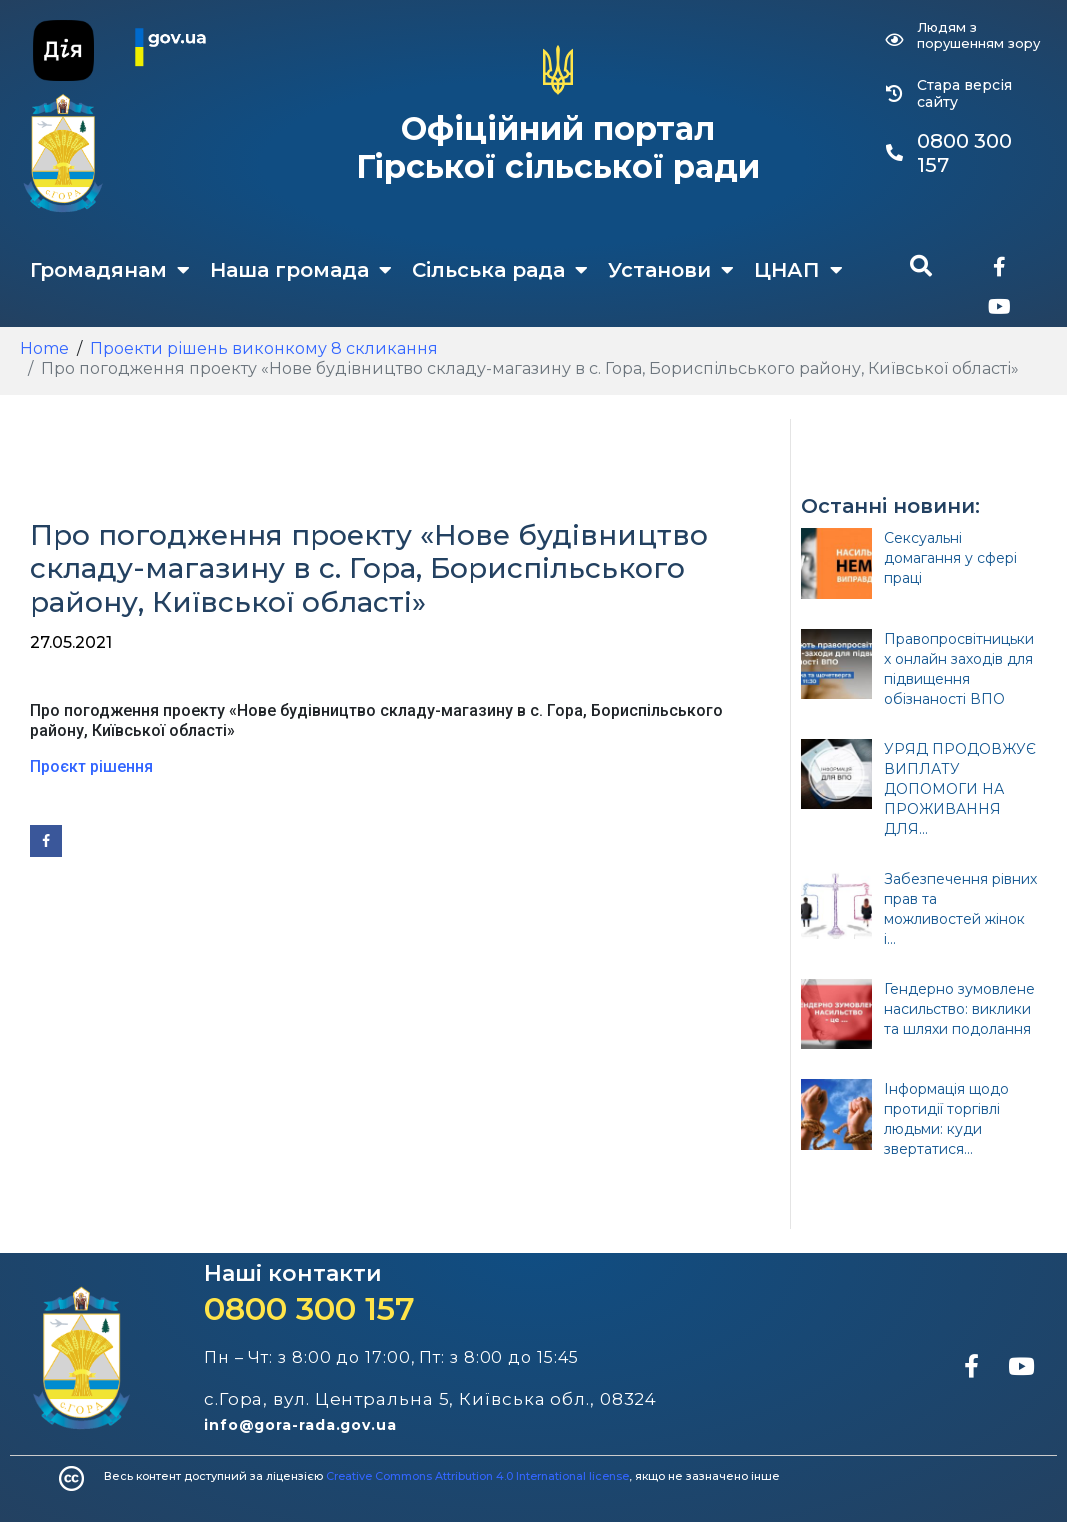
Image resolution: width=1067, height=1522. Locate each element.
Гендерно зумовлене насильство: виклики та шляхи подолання (959, 1009)
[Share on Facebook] (46, 841)
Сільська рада (500, 270)
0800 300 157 (309, 1308)
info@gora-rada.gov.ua (300, 1425)
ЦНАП (798, 270)
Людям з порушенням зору (978, 35)
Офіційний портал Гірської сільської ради (558, 147)
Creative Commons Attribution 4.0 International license (477, 1476)
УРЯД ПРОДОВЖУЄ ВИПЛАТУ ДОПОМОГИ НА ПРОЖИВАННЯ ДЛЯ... (960, 789)
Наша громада (301, 270)
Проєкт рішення (91, 766)
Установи (671, 270)
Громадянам (110, 270)
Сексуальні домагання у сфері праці (950, 558)
